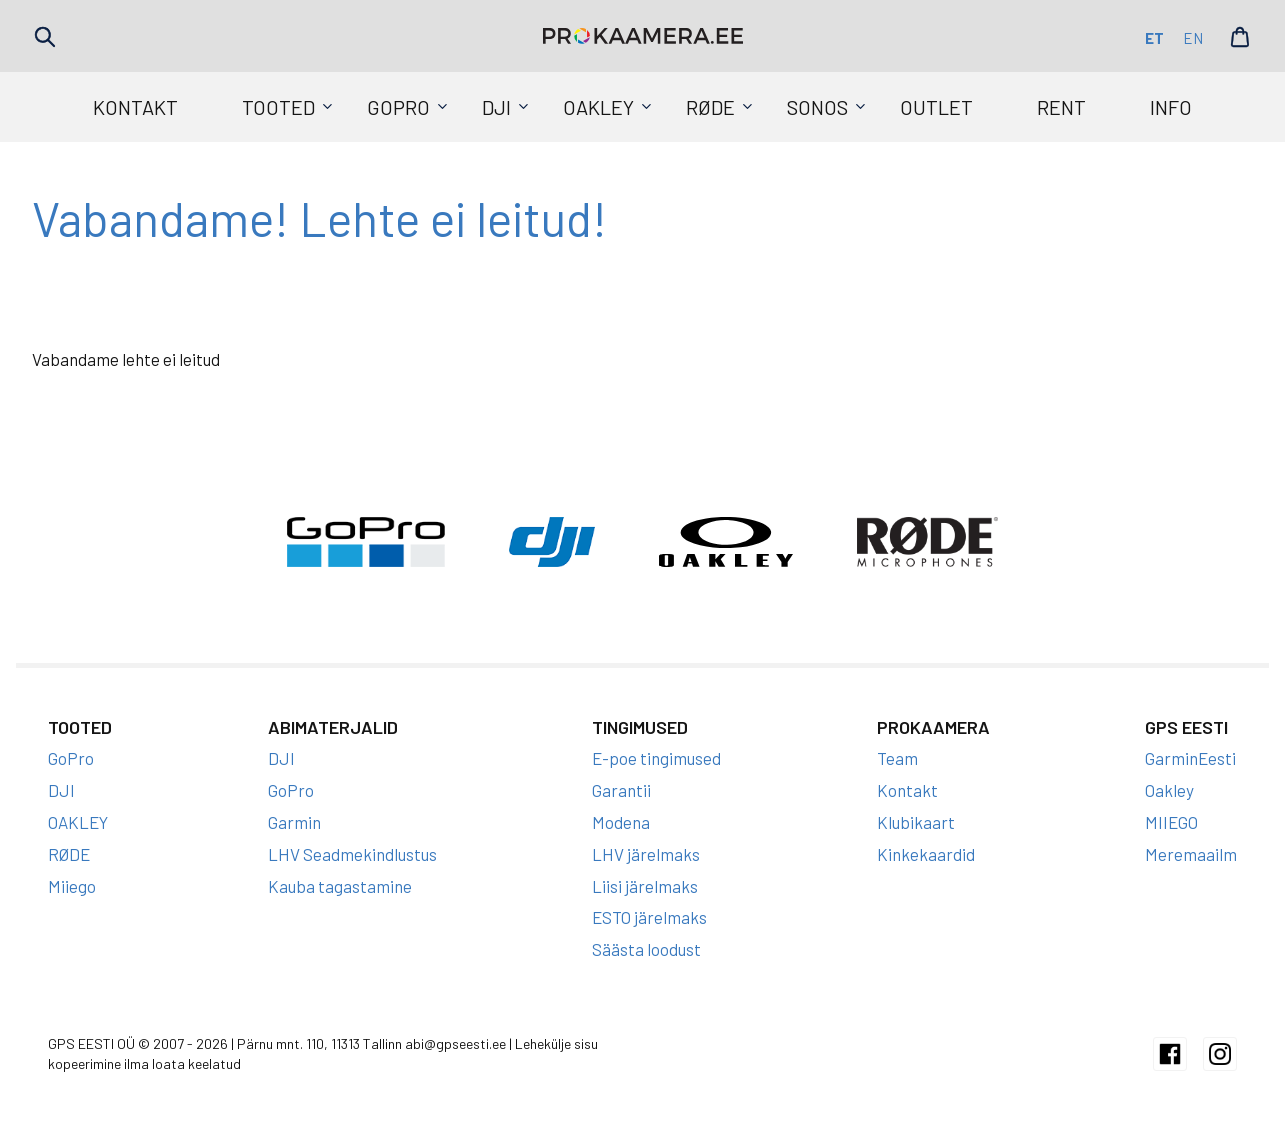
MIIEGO (1171, 822)
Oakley (1169, 790)
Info (1171, 107)
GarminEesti (1190, 758)
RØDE (710, 107)
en (1193, 38)
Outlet (936, 107)
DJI (496, 107)
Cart (1240, 37)
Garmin (294, 822)
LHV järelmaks (646, 854)
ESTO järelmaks (649, 917)
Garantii (621, 790)
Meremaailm (1191, 854)
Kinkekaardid (926, 854)
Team (897, 758)
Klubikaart (916, 822)
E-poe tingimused (656, 758)
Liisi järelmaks (645, 886)
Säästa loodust (646, 949)
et (1154, 38)
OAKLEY (598, 107)
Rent (1061, 107)
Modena (621, 822)
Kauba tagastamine (340, 886)
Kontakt (135, 107)
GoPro (398, 107)
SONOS (817, 107)
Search (45, 37)
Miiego (72, 886)
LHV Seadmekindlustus (352, 854)
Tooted (278, 107)
